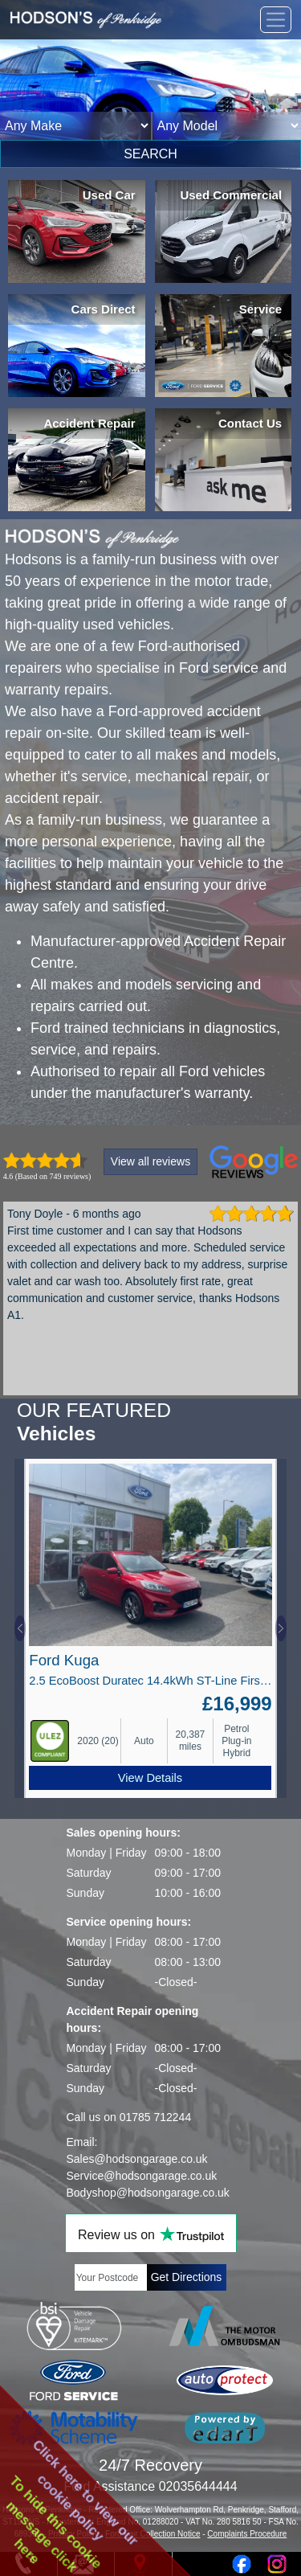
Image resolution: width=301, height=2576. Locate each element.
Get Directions (186, 2277)
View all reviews (150, 1161)
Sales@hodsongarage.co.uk (137, 2158)
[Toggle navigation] (275, 19)
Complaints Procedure (247, 2533)
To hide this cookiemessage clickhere (54, 2523)
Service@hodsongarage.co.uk (142, 2175)
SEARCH (150, 154)
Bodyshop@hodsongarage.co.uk (148, 2192)
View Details (150, 1777)
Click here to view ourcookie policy (86, 2492)
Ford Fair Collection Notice (152, 2533)
